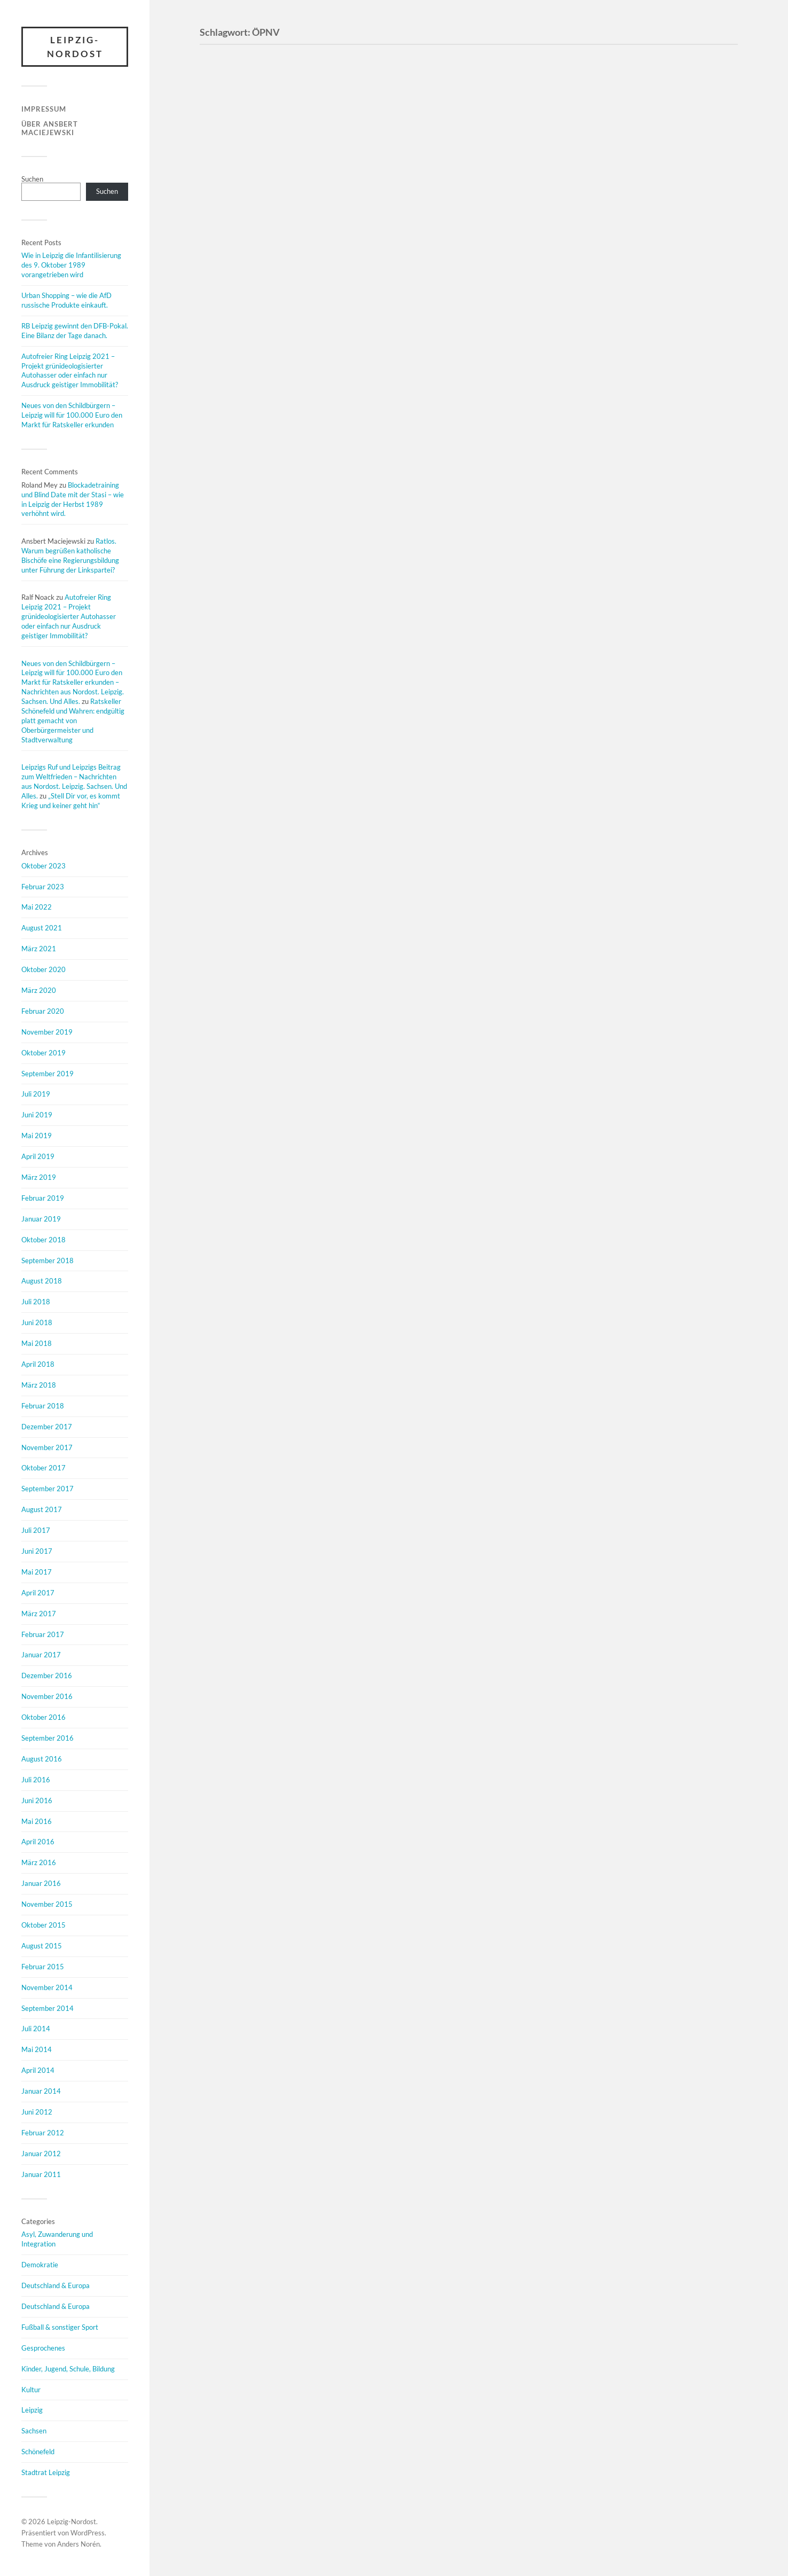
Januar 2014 (41, 2091)
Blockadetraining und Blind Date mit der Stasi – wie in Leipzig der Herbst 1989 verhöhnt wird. (72, 499)
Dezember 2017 (46, 1426)
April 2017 (37, 1592)
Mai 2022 (36, 907)
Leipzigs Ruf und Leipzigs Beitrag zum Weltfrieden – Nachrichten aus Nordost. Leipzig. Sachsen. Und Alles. (74, 781)
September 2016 (47, 1738)
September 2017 (47, 1488)
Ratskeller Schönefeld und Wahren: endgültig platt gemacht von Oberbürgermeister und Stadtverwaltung (72, 720)
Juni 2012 (36, 2112)
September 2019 (47, 1073)
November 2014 (47, 1987)
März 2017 (38, 1613)
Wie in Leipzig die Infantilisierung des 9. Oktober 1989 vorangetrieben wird (71, 265)
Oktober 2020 (43, 969)
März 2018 (38, 1385)
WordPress (87, 2532)
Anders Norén (78, 2544)
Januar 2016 (41, 1883)
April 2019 (37, 1156)
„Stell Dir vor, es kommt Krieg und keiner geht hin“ (70, 801)
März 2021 (38, 948)
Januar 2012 (41, 2153)
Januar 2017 (41, 1654)
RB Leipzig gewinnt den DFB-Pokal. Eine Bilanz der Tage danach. (74, 331)
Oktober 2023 (43, 866)
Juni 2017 (36, 1551)
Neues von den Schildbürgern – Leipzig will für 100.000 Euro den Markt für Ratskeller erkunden (71, 415)
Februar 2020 (42, 1011)
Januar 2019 (41, 1219)
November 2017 (47, 1447)
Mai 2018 (36, 1343)
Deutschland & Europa (55, 2285)
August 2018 (41, 1281)
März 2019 (38, 1177)
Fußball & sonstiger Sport (59, 2327)
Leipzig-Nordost (75, 46)
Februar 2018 (42, 1405)
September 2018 (47, 1260)
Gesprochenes (43, 2348)
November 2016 (47, 1696)
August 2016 (41, 1759)
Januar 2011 (41, 2174)
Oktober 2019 (43, 1052)
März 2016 (38, 1862)
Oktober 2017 (43, 1467)
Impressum (43, 109)
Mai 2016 (36, 1821)
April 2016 (37, 1841)
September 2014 (47, 2008)
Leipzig (32, 2410)
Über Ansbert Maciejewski (49, 128)
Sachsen (33, 2430)
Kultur (31, 2389)
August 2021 (41, 927)
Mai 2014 (36, 2049)
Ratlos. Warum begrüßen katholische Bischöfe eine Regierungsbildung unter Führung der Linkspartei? (70, 555)
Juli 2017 (35, 1530)
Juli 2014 (35, 2028)
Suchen (32, 179)
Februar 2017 (42, 1634)
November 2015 (47, 1904)
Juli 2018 (35, 1301)
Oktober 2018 (43, 1239)
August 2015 (41, 1945)
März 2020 (38, 990)
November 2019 (47, 1032)
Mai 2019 (36, 1135)
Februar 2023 (42, 886)
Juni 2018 (36, 1322)
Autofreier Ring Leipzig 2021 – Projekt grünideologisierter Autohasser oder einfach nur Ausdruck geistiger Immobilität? (69, 370)
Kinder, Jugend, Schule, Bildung (68, 2368)
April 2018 (37, 1364)
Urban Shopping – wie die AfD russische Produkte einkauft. (66, 300)
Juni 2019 (36, 1114)
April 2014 (37, 2070)
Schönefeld (37, 2451)
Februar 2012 (42, 2132)
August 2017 (41, 1509)
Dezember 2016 (46, 1675)
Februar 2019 (42, 1198)
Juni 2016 (36, 1800)
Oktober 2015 (43, 1925)
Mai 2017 (36, 1572)
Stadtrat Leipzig (45, 2472)
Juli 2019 (35, 1094)
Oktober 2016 (43, 1717)
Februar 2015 (42, 1966)
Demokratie (39, 2264)
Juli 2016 (35, 1779)
